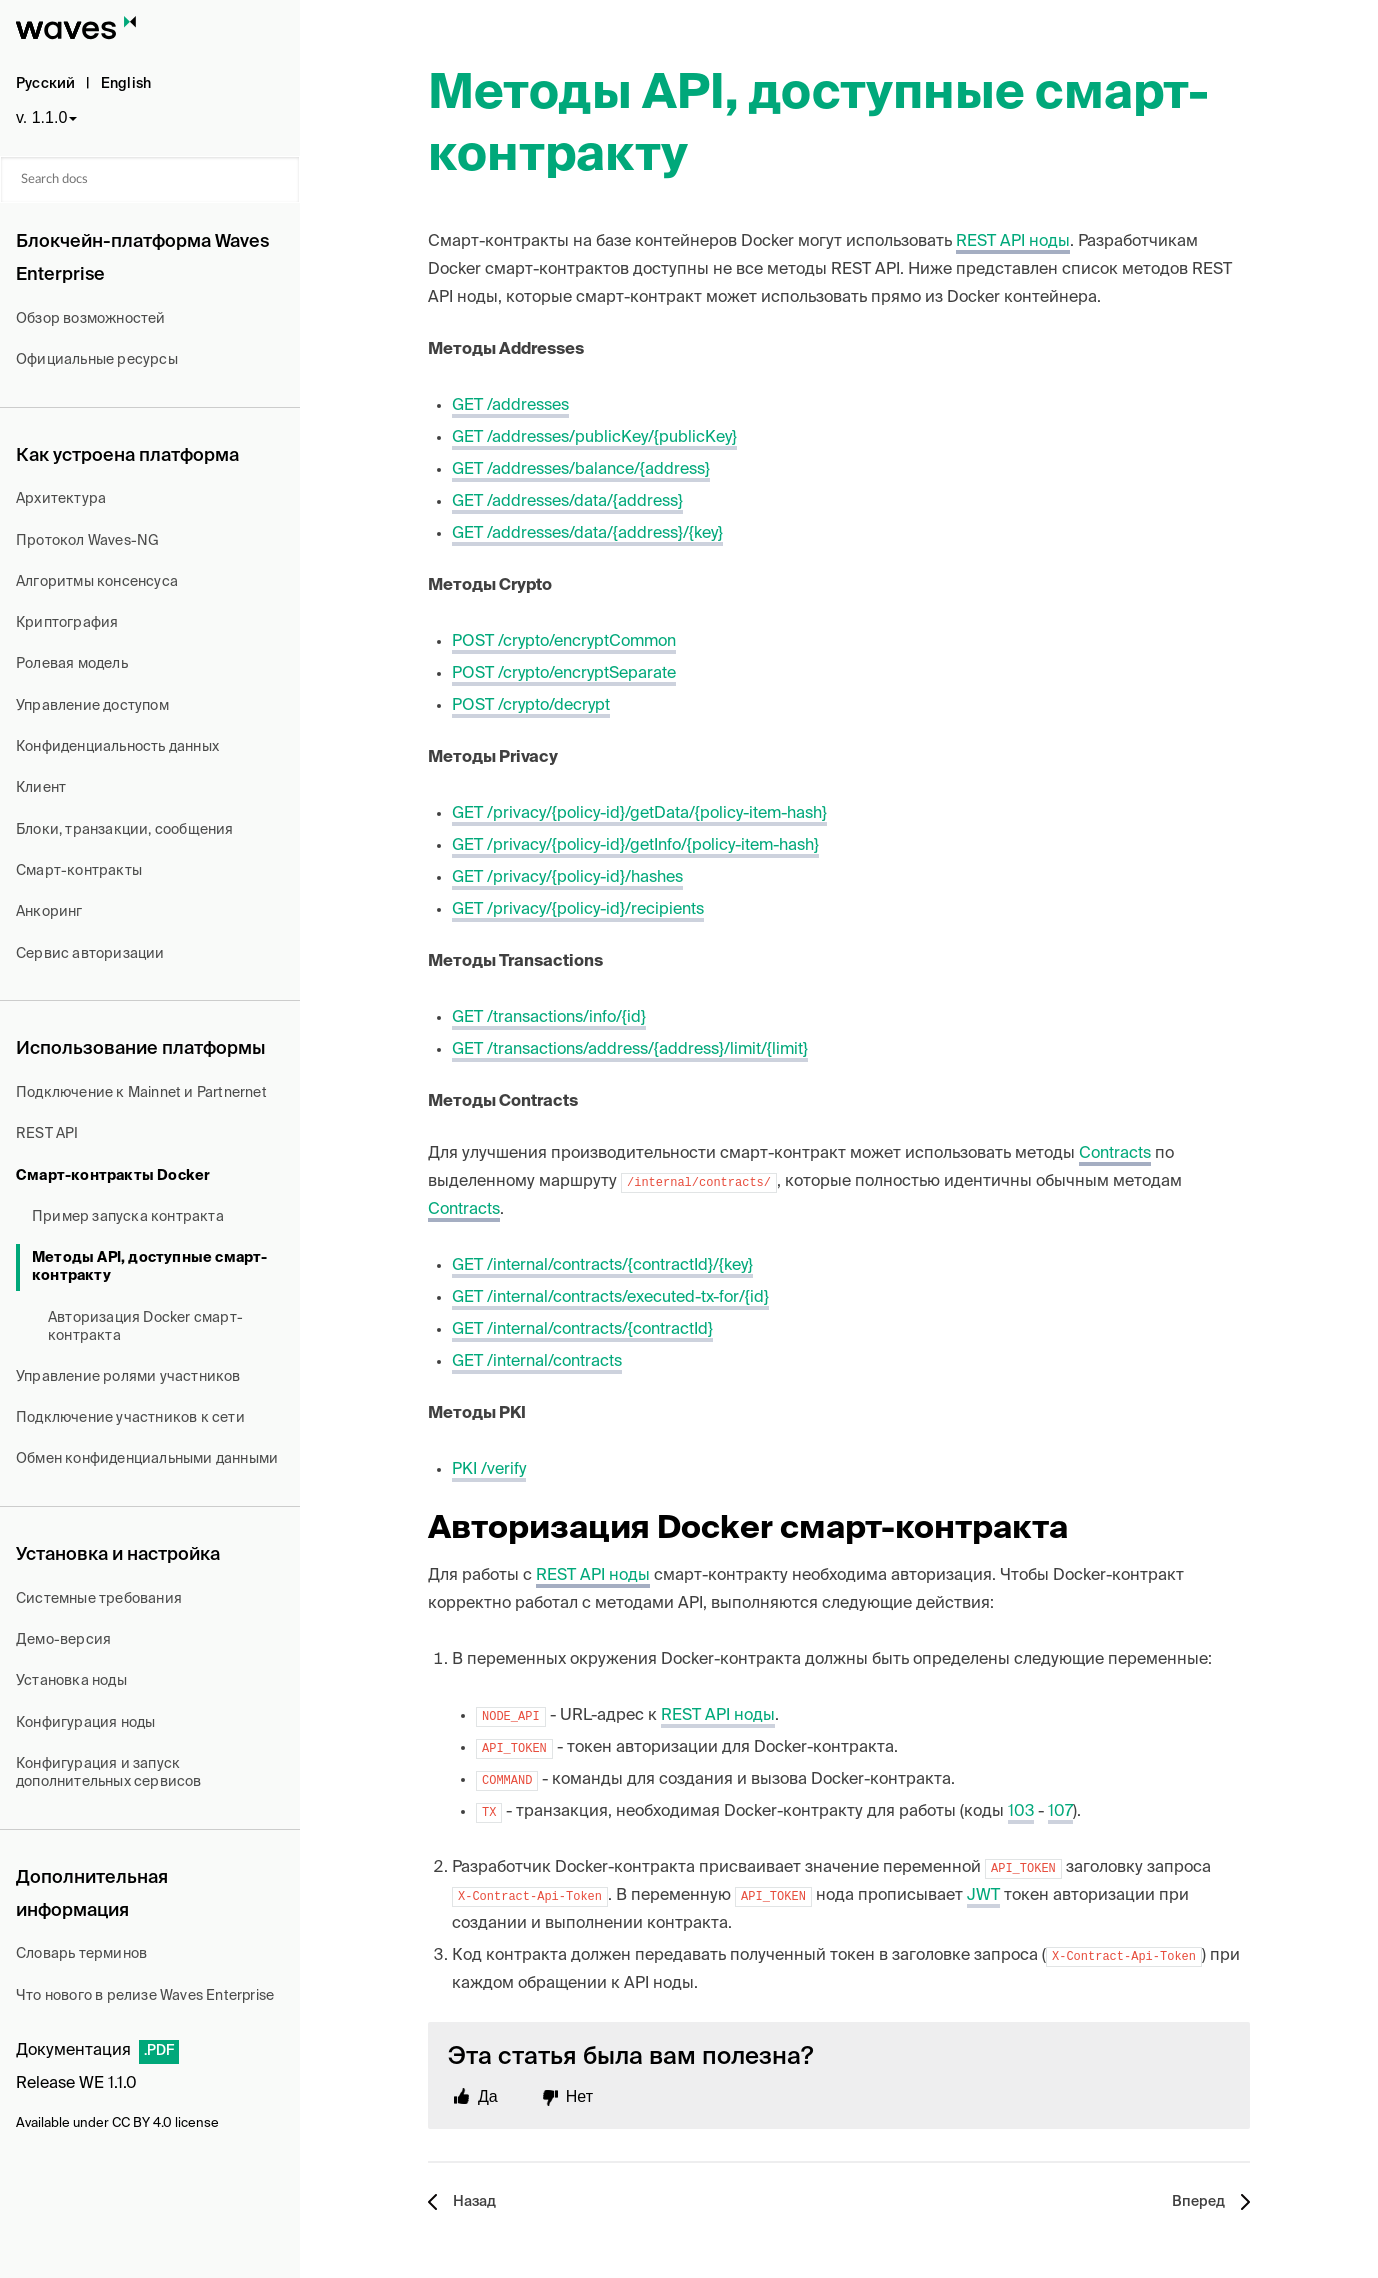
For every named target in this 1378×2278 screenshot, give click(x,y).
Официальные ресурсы (97, 360)
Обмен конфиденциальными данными (147, 1459)
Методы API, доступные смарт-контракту (150, 1267)
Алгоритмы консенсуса (97, 582)
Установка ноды (71, 1681)
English (126, 84)
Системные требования (99, 1599)
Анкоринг (49, 912)
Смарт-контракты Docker (113, 1176)
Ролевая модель (72, 664)
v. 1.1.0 (41, 117)
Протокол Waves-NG (87, 541)
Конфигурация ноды (85, 1723)
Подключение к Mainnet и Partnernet (141, 1093)
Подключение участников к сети (130, 1418)
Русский (45, 84)
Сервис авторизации (90, 954)
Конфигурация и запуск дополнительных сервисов (109, 1773)
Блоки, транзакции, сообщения (125, 830)
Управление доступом (92, 706)
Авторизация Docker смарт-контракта (145, 1327)
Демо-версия (63, 1640)
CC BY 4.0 (142, 2123)
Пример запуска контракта (128, 1217)
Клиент (41, 788)
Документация (73, 2051)
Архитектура (61, 499)
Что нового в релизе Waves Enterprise (145, 1996)
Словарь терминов (81, 1954)
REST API (47, 1134)
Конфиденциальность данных (117, 747)
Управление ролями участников (128, 1377)
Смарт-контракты (79, 871)
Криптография (67, 623)
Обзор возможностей (91, 319)
